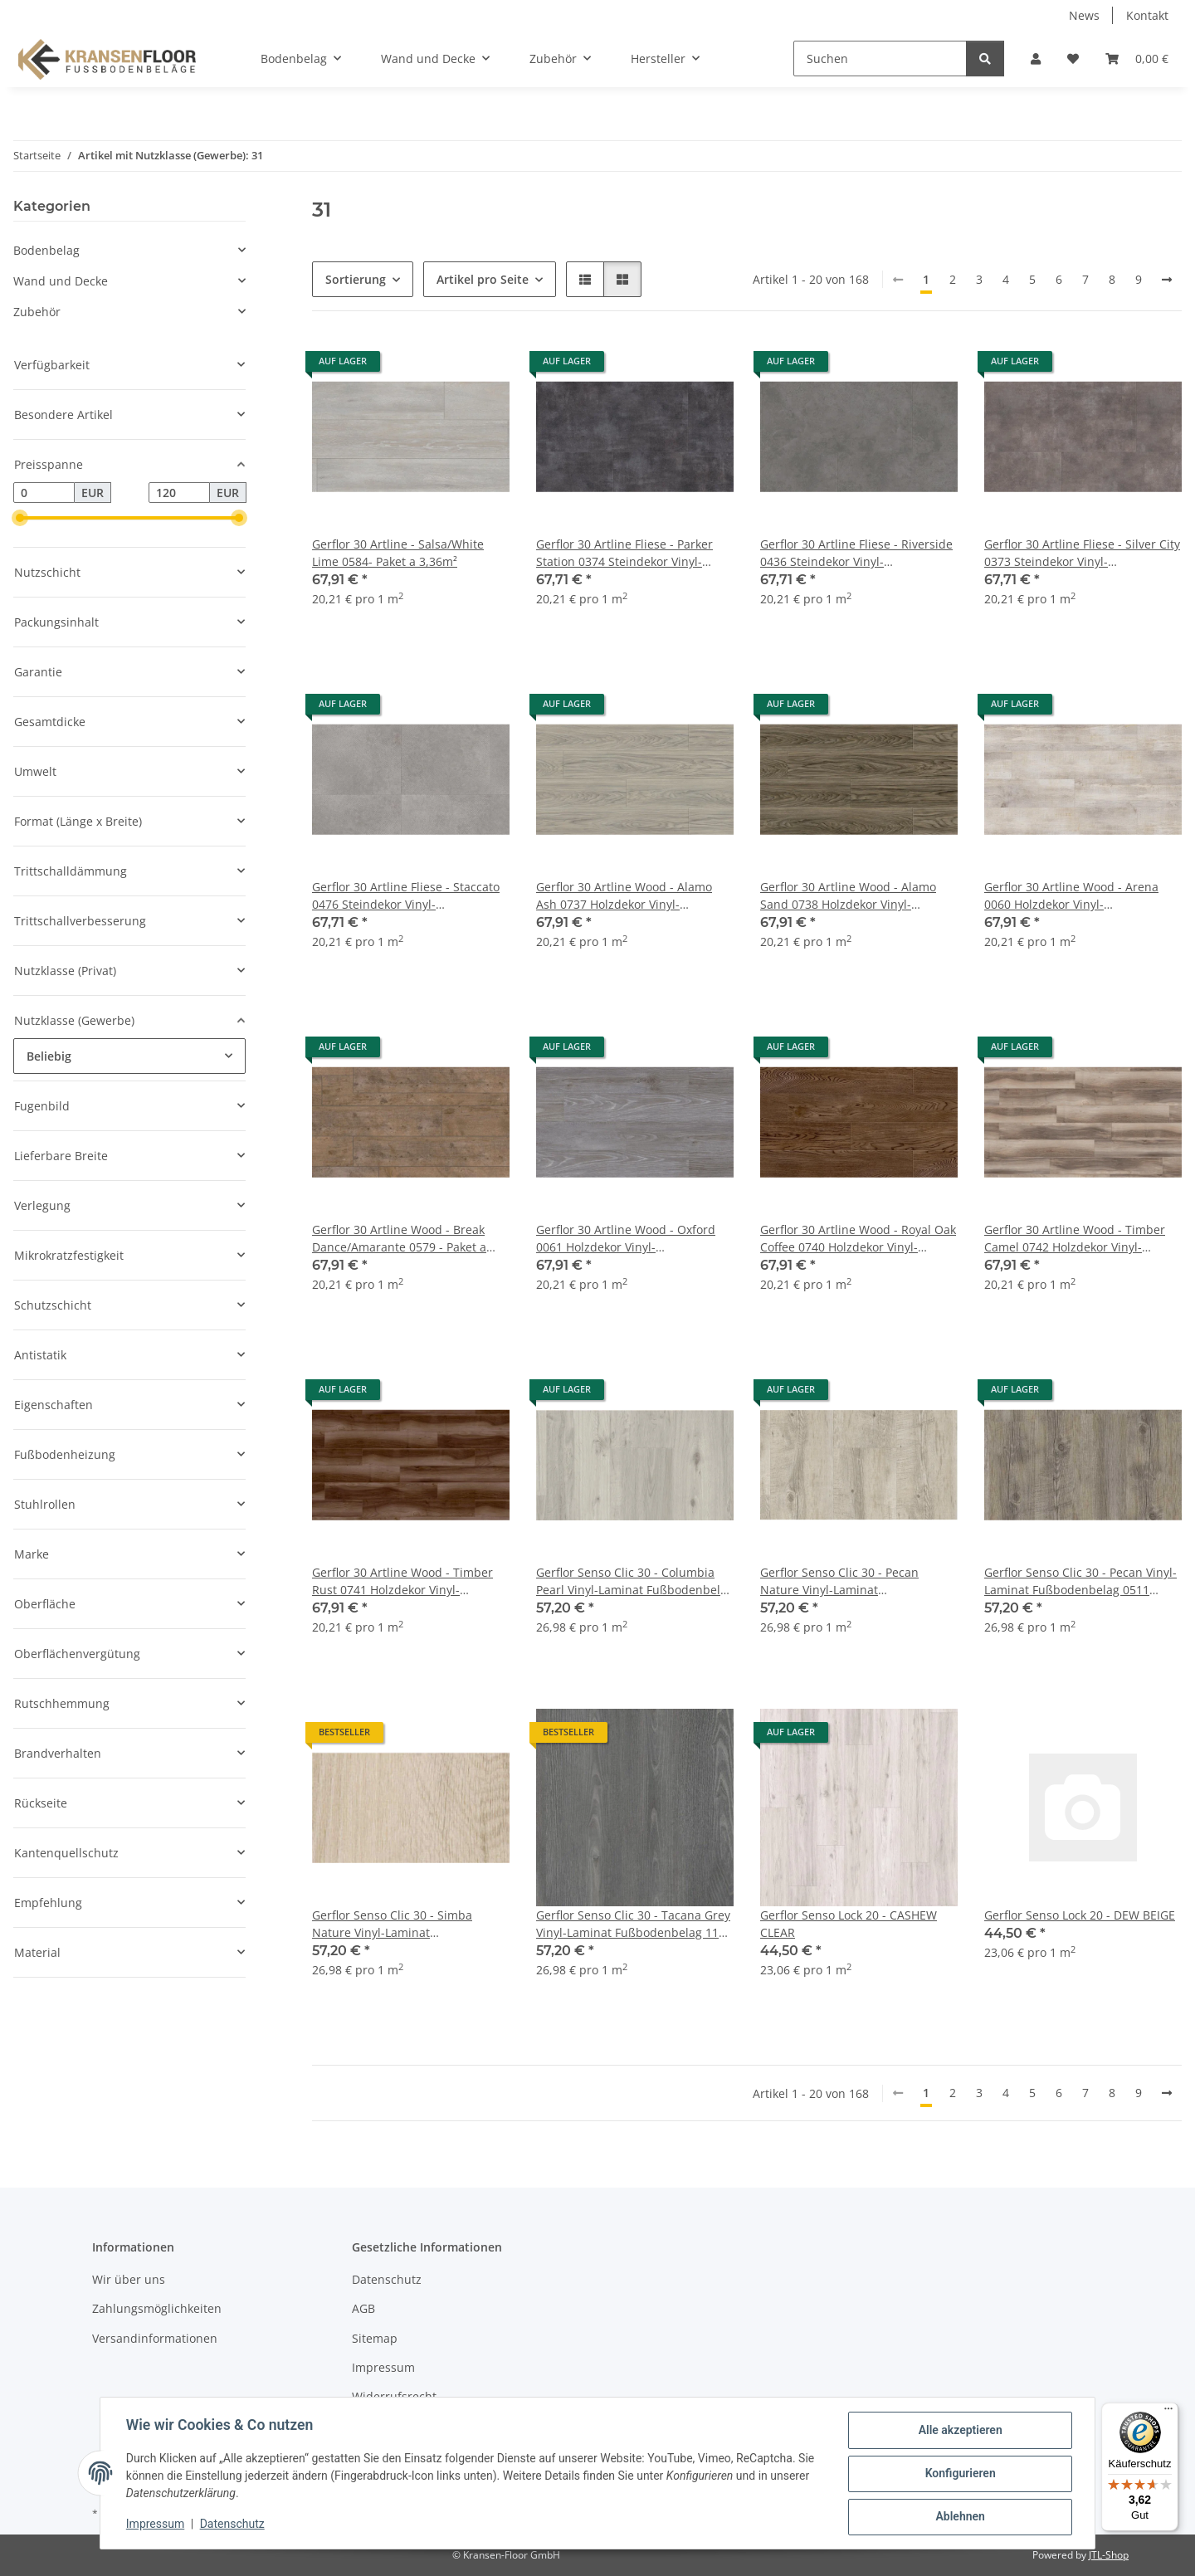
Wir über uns (128, 2279)
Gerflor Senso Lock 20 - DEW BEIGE (1079, 1915)
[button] (1035, 58)
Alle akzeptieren (959, 2430)
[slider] (20, 519)
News (1084, 15)
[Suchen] (880, 58)
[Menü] (1168, 2412)
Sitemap (375, 2338)
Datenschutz (233, 2524)
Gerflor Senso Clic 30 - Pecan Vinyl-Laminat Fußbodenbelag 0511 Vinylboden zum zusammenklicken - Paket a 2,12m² (1080, 1581)
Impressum (156, 2524)
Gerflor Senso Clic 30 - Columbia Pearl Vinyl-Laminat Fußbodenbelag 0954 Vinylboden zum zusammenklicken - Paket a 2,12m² (635, 1581)
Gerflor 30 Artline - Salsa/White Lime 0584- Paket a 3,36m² (398, 552)
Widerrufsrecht (394, 2396)
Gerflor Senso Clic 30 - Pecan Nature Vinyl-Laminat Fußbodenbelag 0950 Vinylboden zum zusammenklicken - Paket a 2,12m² (851, 1581)
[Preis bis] (179, 493)
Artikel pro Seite (483, 279)
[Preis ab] (44, 493)
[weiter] (1167, 280)
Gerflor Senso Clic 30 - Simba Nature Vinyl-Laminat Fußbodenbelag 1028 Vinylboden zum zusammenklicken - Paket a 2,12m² (403, 1924)
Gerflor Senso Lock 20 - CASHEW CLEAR (848, 1923)
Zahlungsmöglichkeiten (157, 2308)
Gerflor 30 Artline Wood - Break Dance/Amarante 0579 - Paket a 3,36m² (399, 1239)
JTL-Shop (1109, 2555)
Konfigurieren (959, 2474)
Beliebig (49, 1056)
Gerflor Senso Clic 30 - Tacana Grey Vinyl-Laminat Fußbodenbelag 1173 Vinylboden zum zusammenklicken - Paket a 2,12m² (634, 1924)
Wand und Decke (60, 281)
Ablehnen (958, 2517)
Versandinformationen (154, 2338)
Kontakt (1147, 15)
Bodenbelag (46, 250)
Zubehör (37, 312)
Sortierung (355, 279)
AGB (363, 2308)
